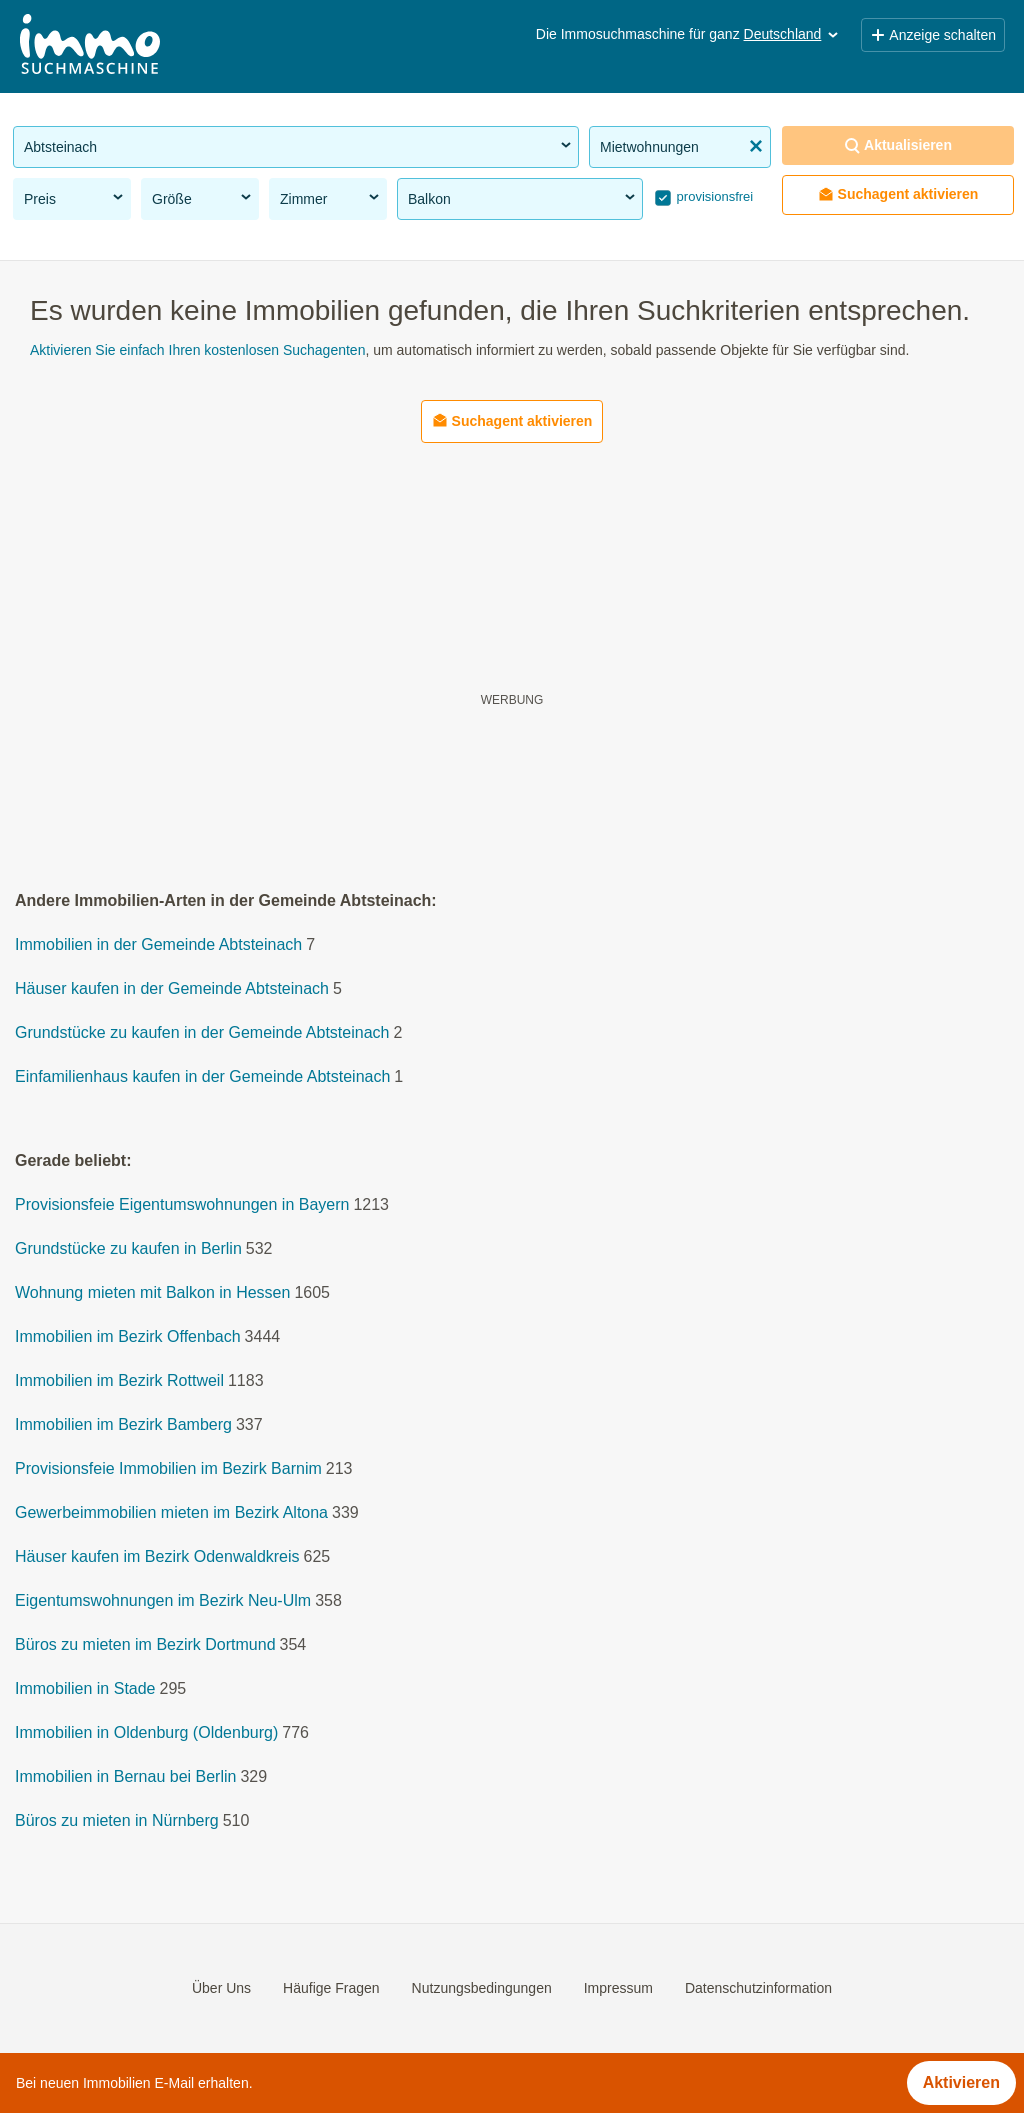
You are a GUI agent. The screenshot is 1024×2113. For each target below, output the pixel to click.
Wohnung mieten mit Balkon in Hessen (152, 1293)
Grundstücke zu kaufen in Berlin (128, 1249)
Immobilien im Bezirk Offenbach (128, 1337)
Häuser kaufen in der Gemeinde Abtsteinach (172, 989)
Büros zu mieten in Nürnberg (117, 1821)
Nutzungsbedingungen (482, 1988)
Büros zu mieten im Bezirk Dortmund (145, 1645)
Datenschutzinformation (758, 1988)
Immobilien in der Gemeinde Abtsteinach (158, 945)
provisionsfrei (713, 196)
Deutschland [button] (793, 34)
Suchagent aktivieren (898, 194)
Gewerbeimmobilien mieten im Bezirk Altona (171, 1513)
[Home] (90, 46)
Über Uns (221, 1988)
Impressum (618, 1988)
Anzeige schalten (933, 35)
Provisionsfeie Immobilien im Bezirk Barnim (168, 1469)
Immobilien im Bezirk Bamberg (123, 1425)
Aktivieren (961, 2082)
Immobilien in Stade (85, 1689)
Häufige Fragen (331, 1988)
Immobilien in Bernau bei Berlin (125, 1777)
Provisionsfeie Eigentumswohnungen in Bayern (182, 1205)
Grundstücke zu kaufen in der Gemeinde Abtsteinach (202, 1033)
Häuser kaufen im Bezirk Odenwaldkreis (157, 1557)
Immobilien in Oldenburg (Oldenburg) (146, 1733)
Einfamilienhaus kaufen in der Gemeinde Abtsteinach (202, 1077)
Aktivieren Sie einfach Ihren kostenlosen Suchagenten (197, 350)
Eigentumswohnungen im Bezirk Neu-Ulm (163, 1601)
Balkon (523, 198)
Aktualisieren (898, 145)
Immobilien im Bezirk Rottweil (119, 1381)
